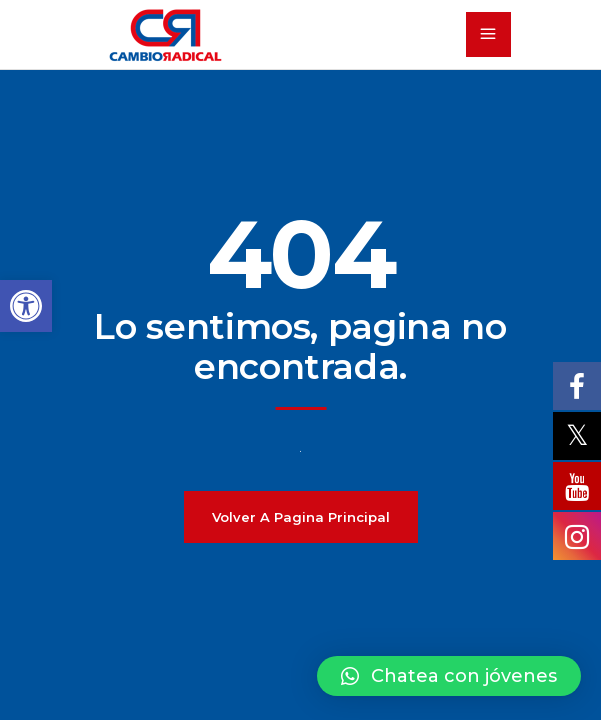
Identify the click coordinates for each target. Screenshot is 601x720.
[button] (449, 676)
